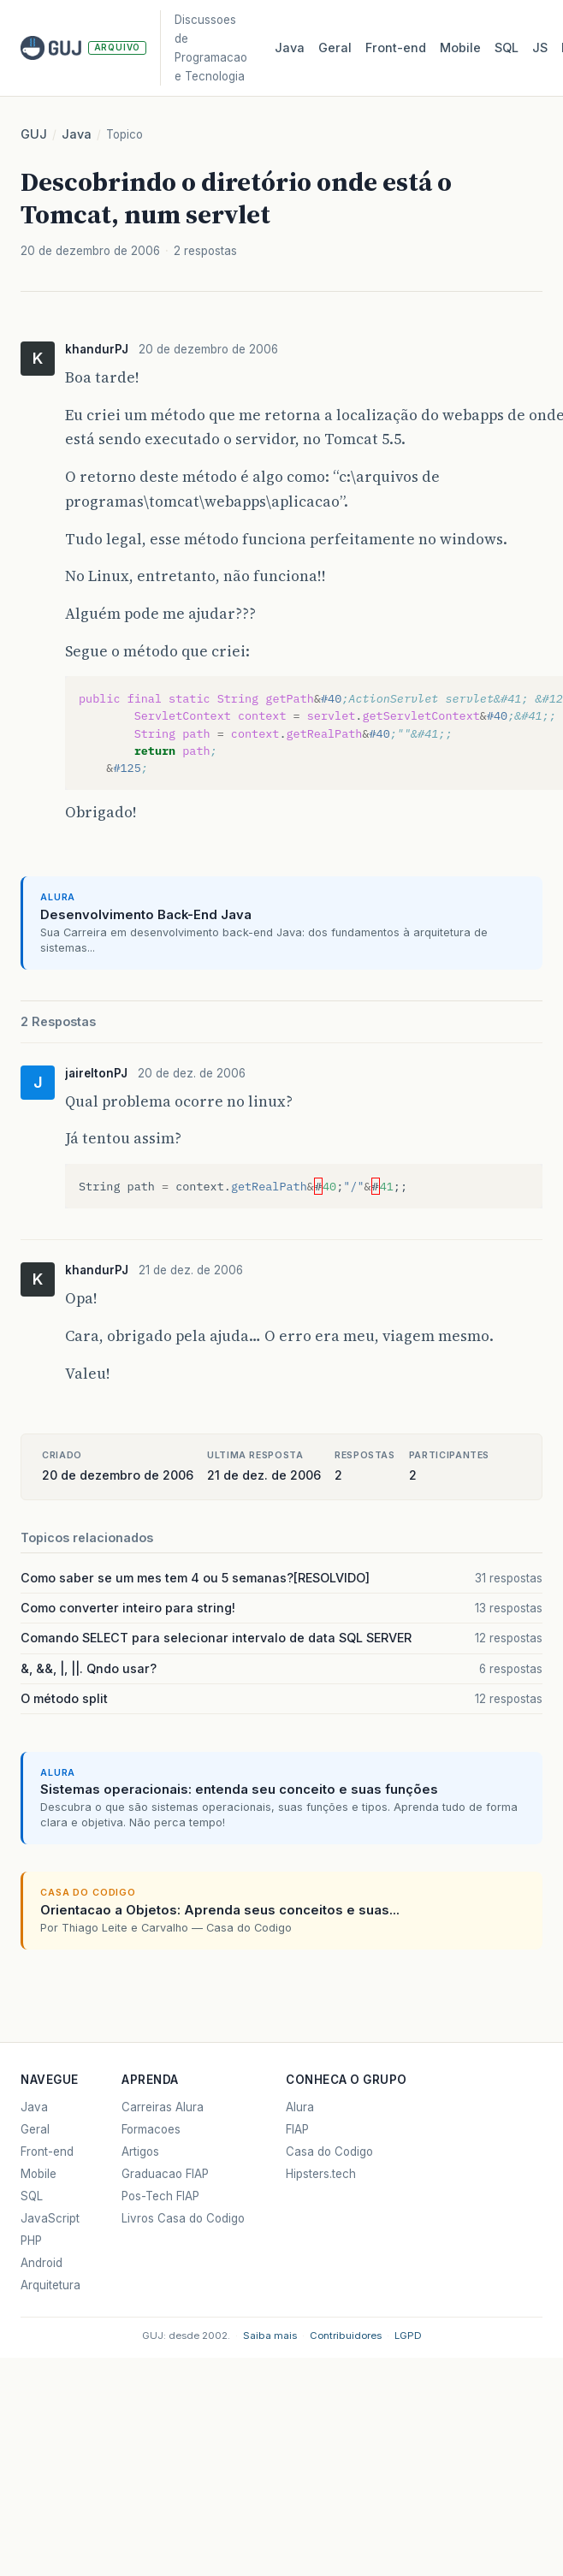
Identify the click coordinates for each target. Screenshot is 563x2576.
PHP (31, 2240)
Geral (335, 47)
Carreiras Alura (162, 2107)
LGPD (408, 2336)
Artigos (140, 2151)
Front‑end (395, 47)
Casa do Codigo (329, 2151)
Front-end (47, 2151)
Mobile (460, 47)
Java (290, 47)
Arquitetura (50, 2285)
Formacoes (151, 2129)
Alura (300, 2107)
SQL (507, 47)
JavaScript (50, 2218)
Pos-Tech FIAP (160, 2196)
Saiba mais (270, 2336)
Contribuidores (346, 2336)
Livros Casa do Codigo (183, 2218)
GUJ (34, 134)
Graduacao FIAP (165, 2174)
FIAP (297, 2129)
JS (540, 47)
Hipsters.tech (321, 2174)
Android (41, 2263)
